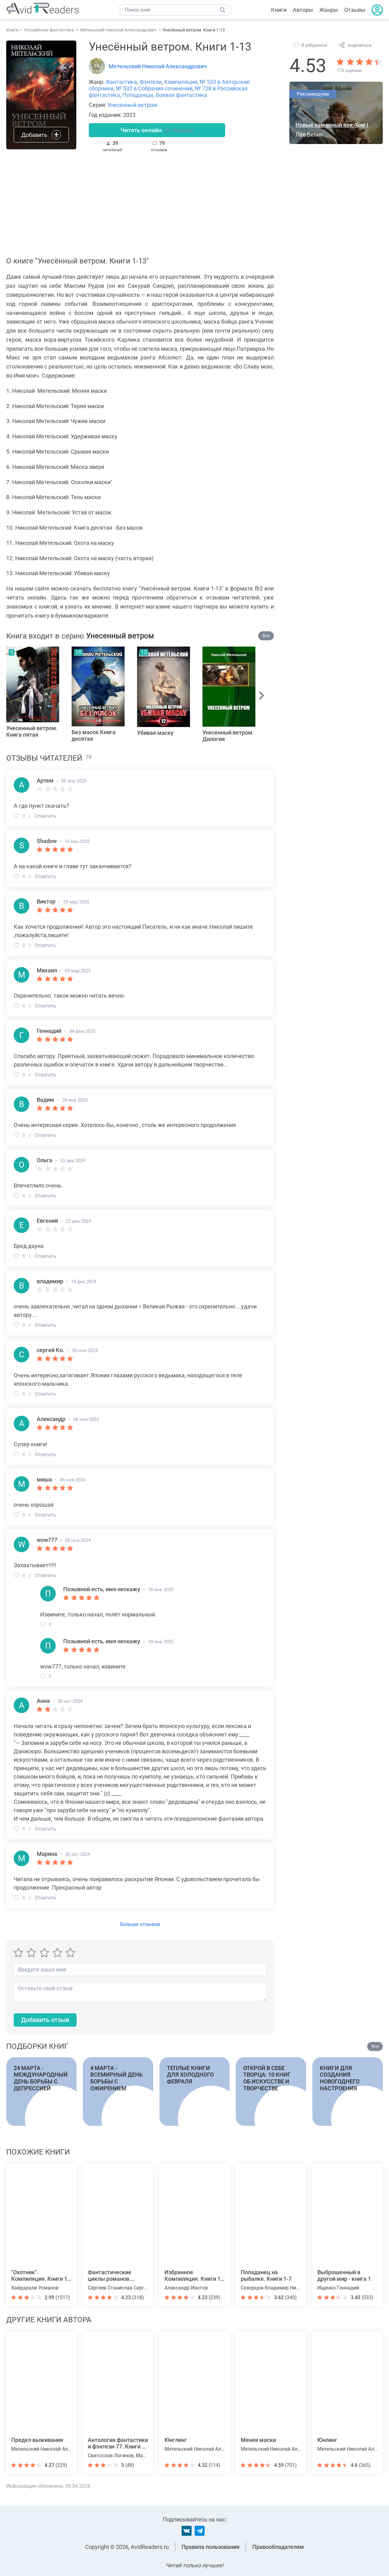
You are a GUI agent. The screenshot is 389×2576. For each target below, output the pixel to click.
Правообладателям (278, 2547)
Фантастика (121, 82)
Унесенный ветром (132, 105)
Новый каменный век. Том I (332, 125)
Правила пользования (211, 2547)
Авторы (303, 10)
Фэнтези (151, 82)
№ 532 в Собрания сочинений (154, 88)
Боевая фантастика (181, 95)
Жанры (328, 10)
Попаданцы (137, 95)
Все (266, 637)
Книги (279, 10)
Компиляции (180, 82)
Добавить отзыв (48, 2022)
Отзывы (354, 10)
